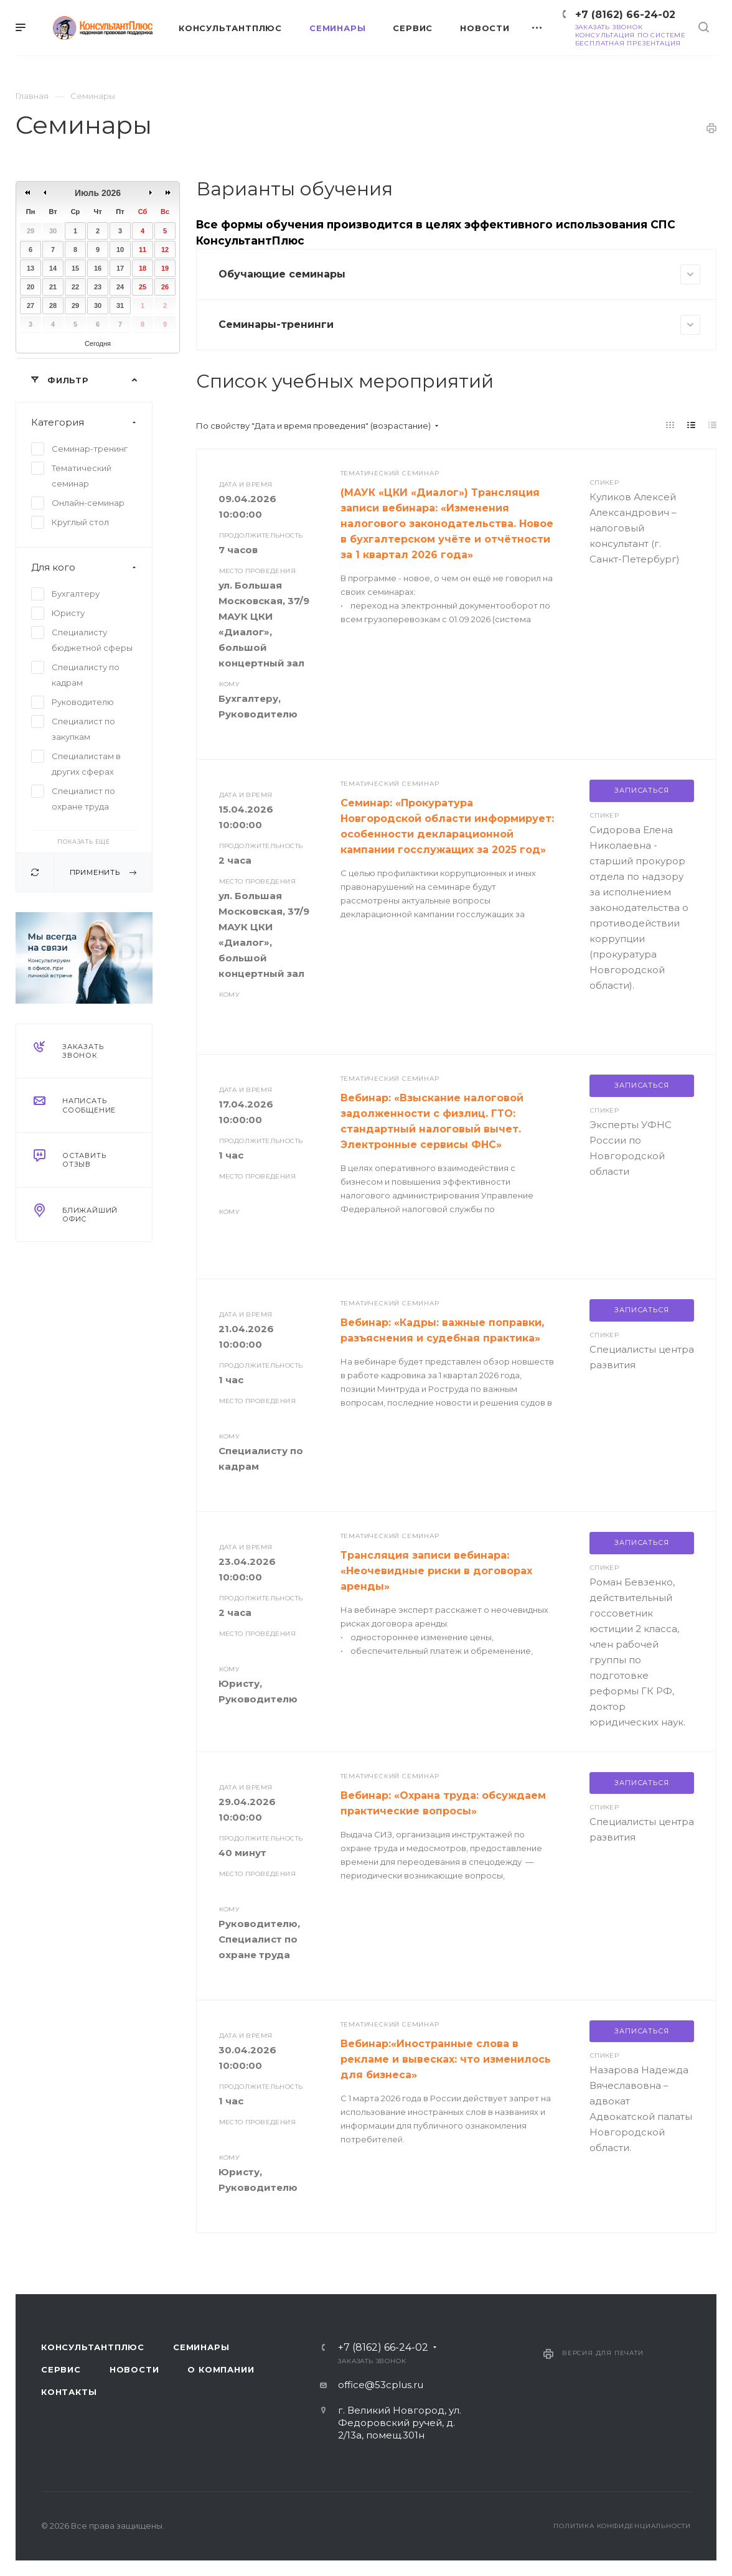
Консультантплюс (92, 2347)
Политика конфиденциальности (622, 2526)
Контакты (68, 2392)
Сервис (61, 2369)
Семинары (201, 2347)
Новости (134, 2369)
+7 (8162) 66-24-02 (625, 15)
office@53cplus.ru (380, 2385)
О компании (220, 2369)
